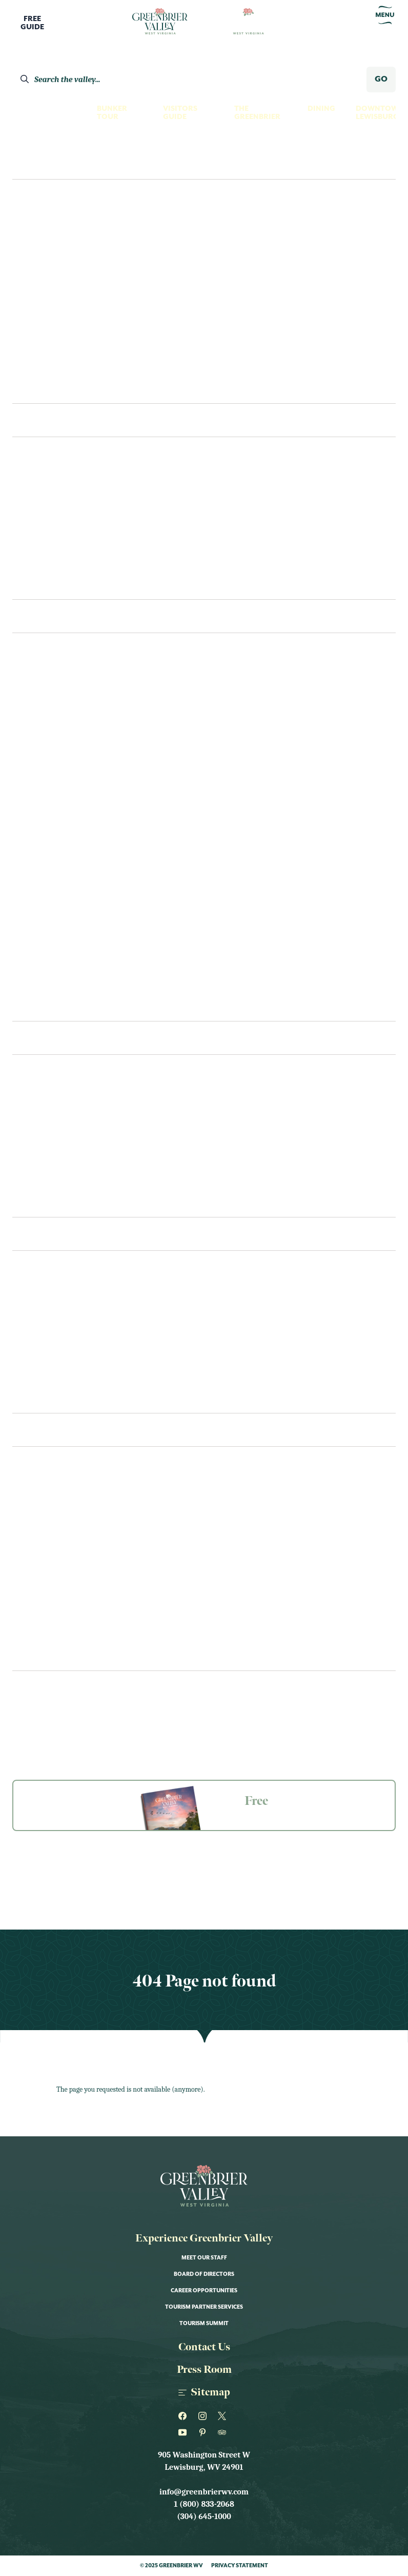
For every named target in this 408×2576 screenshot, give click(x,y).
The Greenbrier (257, 113)
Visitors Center (44, 1294)
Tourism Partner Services (204, 2307)
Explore (34, 162)
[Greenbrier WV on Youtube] (184, 2432)
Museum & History (49, 799)
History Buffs (49, 284)
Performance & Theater (61, 1633)
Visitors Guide (180, 113)
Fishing (27, 738)
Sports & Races (42, 1654)
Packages (31, 1335)
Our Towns (35, 861)
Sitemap (204, 2392)
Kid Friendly (37, 1572)
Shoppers (39, 366)
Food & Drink (39, 1551)
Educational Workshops (63, 1531)
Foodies (37, 264)
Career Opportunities (204, 2291)
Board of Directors (204, 2274)
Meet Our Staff (204, 2258)
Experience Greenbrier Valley (204, 2238)
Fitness (27, 758)
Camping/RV (36, 583)
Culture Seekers (53, 223)
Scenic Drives (39, 943)
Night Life (32, 840)
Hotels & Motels (45, 501)
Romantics (43, 346)
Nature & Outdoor (51, 1613)
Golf (22, 779)
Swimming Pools (46, 1004)
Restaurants (38, 1098)
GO (381, 79)
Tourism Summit (204, 2324)
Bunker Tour (112, 113)
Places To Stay (52, 419)
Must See (29, 820)
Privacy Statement (239, 2566)
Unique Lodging (45, 562)
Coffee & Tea (37, 1180)
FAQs (21, 1355)
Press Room (204, 2370)
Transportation (46, 1314)
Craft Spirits (39, 676)
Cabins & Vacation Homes (63, 542)
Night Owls (44, 325)
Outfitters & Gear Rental (64, 902)
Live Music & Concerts (57, 1592)
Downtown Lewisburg (380, 113)
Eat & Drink (46, 1037)
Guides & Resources (46, 1706)
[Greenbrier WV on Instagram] (204, 2416)
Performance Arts (50, 922)
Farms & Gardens (46, 717)
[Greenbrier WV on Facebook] (184, 2416)
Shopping (31, 963)
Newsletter (32, 1688)
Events (31, 1429)
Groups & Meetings (45, 1725)
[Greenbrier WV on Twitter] (224, 2416)
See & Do (37, 615)
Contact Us (35, 1396)
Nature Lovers (50, 305)
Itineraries (43, 387)
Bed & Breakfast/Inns (54, 521)
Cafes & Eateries (44, 1118)
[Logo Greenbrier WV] (160, 21)
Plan (25, 1233)
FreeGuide (32, 23)
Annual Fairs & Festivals (61, 1490)
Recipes (27, 1200)
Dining (321, 109)
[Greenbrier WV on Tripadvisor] (224, 2432)
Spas (21, 984)
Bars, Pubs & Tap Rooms (59, 1159)
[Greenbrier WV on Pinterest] (204, 2432)
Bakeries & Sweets (48, 1139)
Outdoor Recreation (56, 881)
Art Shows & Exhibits (55, 1510)
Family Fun (42, 243)
